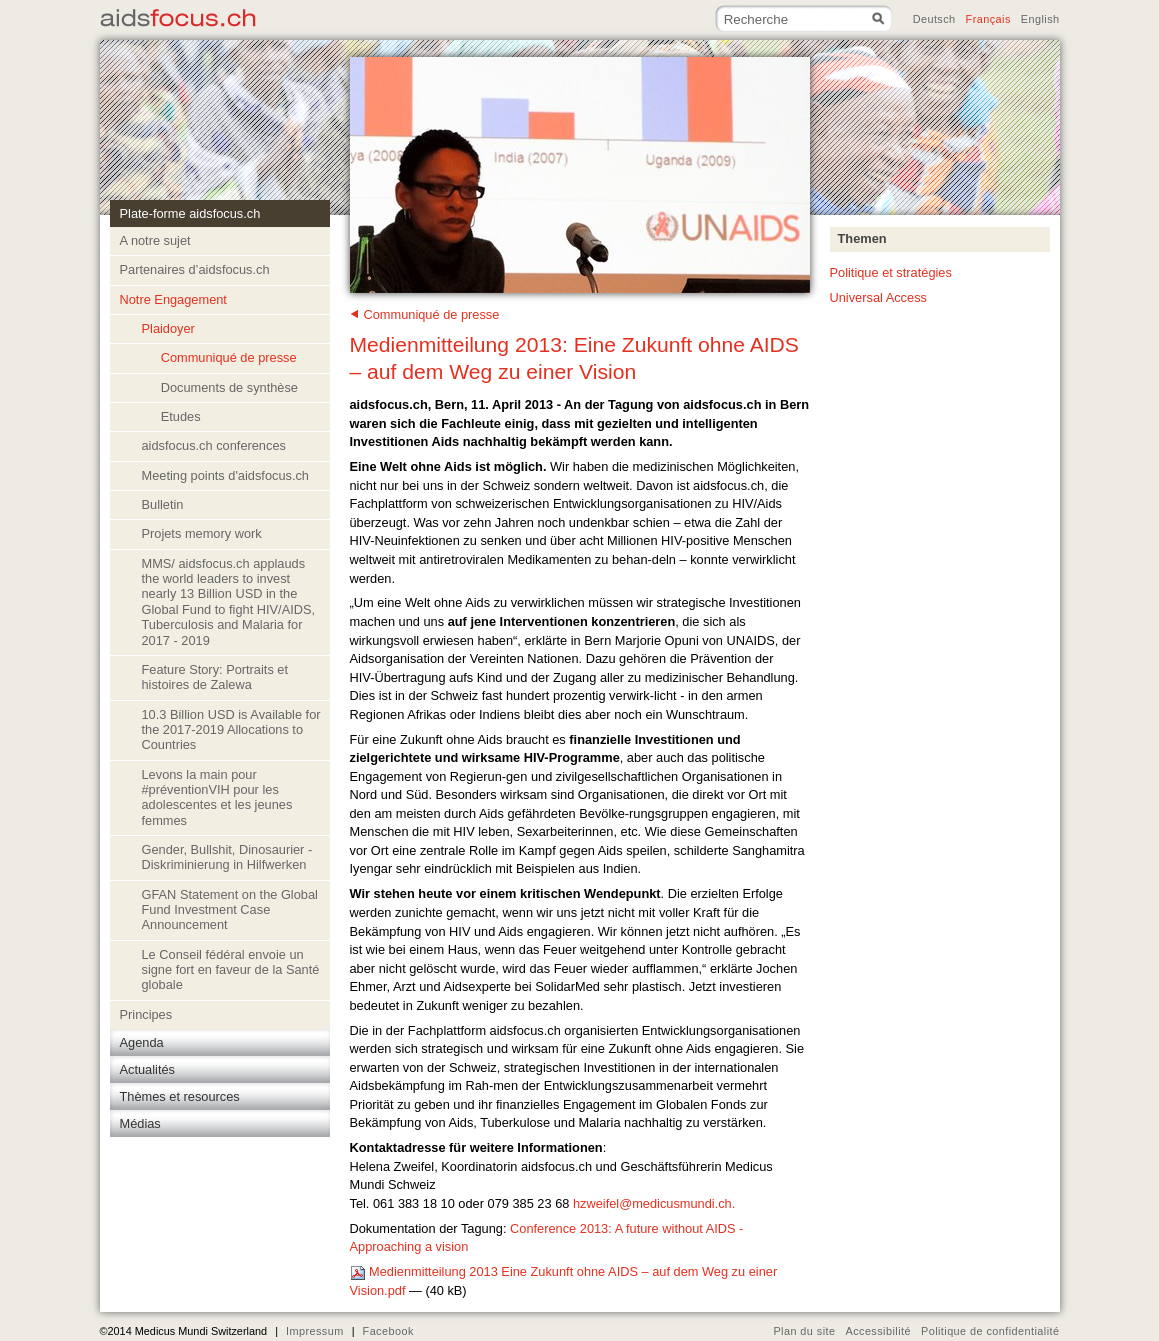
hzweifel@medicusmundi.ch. (654, 1203)
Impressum (315, 1331)
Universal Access (878, 297)
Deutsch (934, 19)
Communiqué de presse (432, 314)
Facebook (388, 1331)
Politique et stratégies (891, 272)
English (1040, 19)
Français (988, 19)
